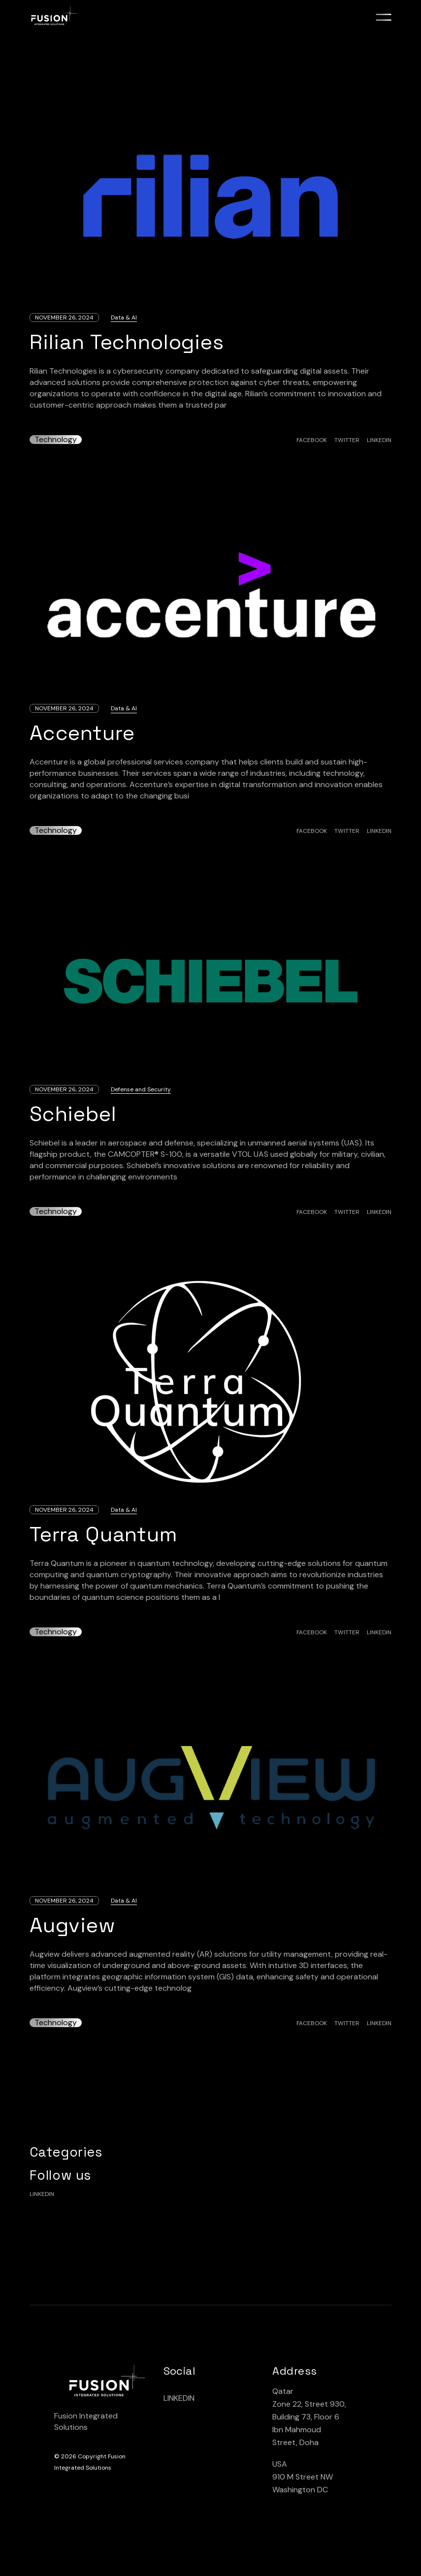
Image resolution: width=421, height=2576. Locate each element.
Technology (55, 439)
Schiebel (73, 1114)
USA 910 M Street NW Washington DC (302, 2477)
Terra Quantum (104, 1534)
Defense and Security (141, 1089)
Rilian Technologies (127, 342)
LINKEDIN (178, 2398)
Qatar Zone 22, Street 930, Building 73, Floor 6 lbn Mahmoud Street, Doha (309, 2417)
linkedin (42, 2194)
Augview (73, 1925)
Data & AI (124, 317)
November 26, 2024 (64, 317)
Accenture (82, 733)
